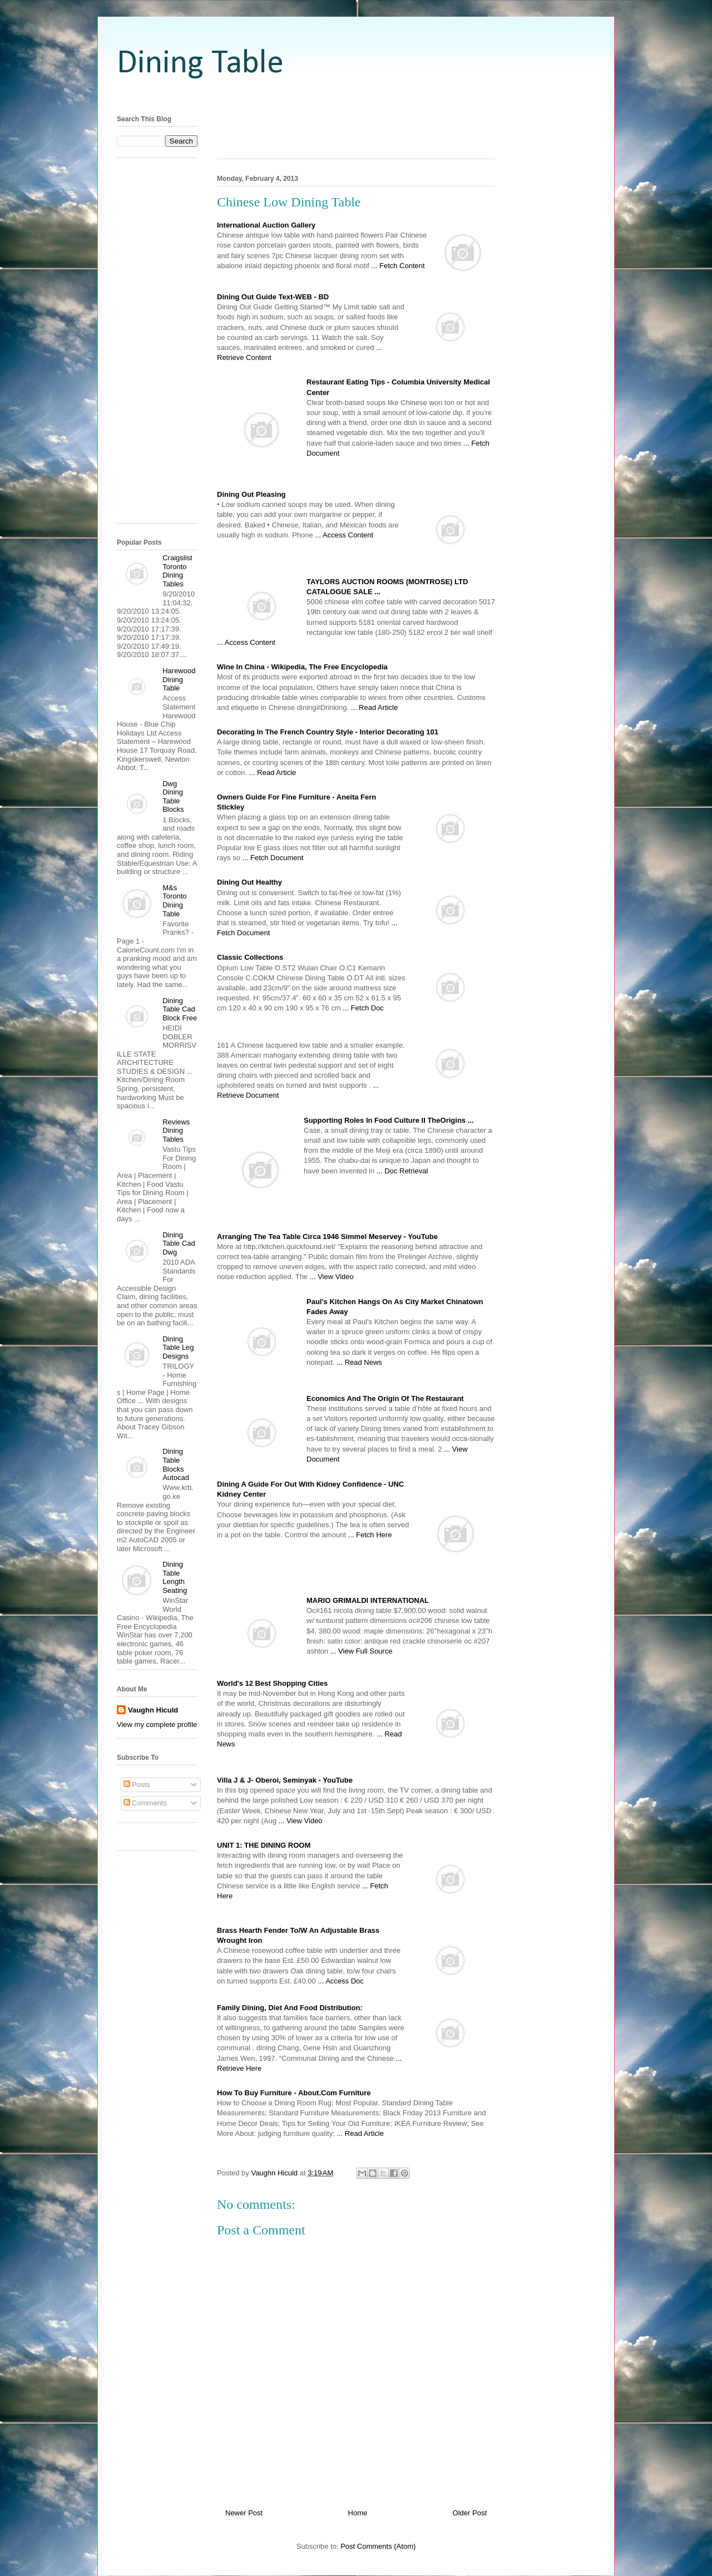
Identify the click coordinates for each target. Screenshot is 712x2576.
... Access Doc (340, 1981)
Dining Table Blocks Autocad (175, 1464)
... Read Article (374, 707)
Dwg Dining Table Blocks (173, 796)
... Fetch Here (370, 1535)
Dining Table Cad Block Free (179, 1009)
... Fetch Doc (363, 1008)
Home (358, 2513)
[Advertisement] (356, 96)
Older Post (470, 2513)
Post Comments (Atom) (378, 2546)
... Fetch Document (273, 857)
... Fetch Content (398, 265)
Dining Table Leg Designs (178, 1347)
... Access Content (344, 535)
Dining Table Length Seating (174, 1577)
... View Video (332, 1276)
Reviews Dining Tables (176, 1130)
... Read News (359, 1362)
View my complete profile (157, 1724)
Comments (145, 1803)
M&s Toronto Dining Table (174, 901)
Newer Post (244, 2513)
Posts (136, 1784)
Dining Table (200, 64)
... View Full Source (361, 1651)
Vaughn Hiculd (153, 1710)
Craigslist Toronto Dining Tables (177, 571)
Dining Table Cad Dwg (178, 1243)
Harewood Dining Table (178, 679)
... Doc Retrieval (402, 1171)
